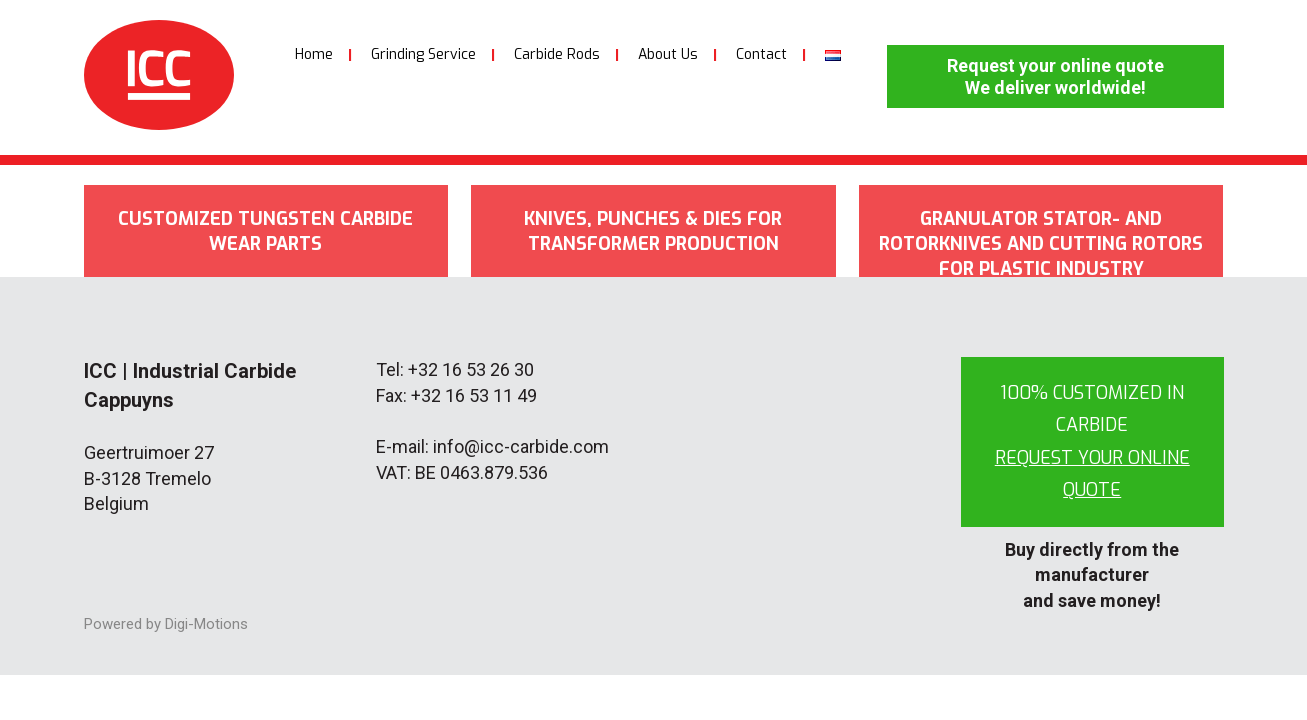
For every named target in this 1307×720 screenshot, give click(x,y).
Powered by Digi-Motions (166, 624)
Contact (761, 54)
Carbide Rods (557, 54)
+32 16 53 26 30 (471, 369)
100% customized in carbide (1092, 441)
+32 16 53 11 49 (474, 395)
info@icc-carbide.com (521, 446)
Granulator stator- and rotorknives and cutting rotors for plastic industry (1041, 242)
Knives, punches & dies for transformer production (653, 231)
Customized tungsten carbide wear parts (265, 231)
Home (314, 54)
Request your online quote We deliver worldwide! (1055, 76)
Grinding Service (423, 54)
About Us (668, 54)
